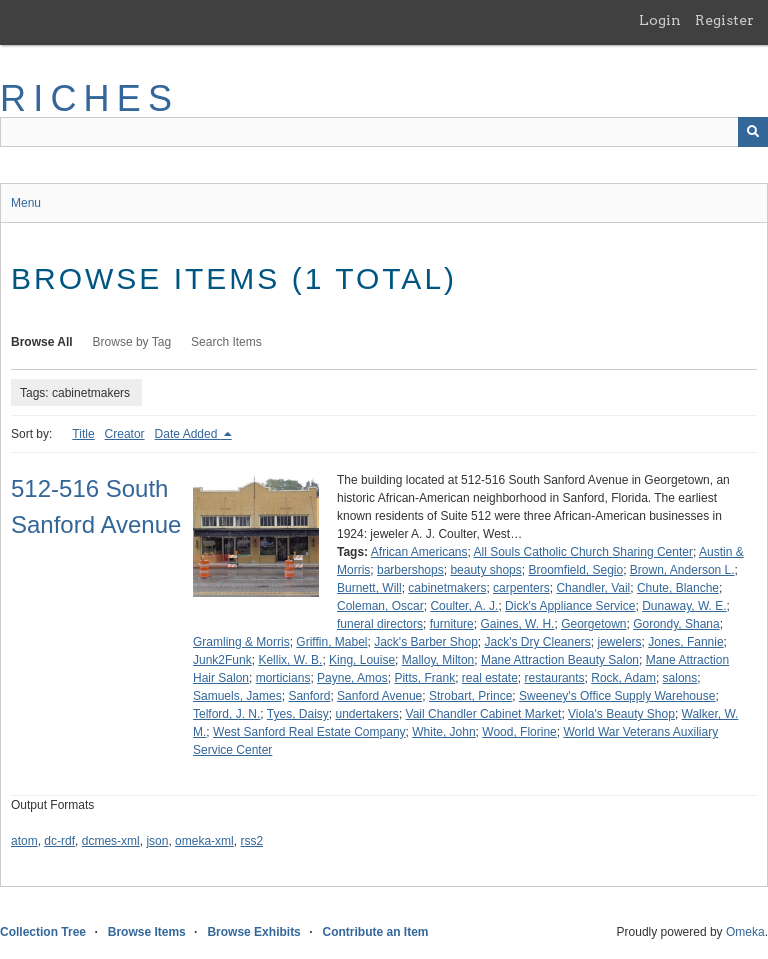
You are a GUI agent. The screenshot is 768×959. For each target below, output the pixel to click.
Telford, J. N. (226, 714)
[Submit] (753, 132)
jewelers (620, 642)
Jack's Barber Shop (426, 642)
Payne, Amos (352, 678)
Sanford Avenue (379, 696)
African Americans (419, 552)
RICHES (89, 98)
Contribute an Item (375, 932)
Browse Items (147, 932)
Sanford (309, 696)
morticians (283, 678)
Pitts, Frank (424, 678)
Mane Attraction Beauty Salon (560, 660)
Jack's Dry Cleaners (538, 642)
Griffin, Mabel (331, 642)
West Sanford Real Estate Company (309, 732)
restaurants (555, 678)
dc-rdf (59, 841)
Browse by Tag (132, 342)
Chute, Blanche (678, 588)
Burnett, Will (369, 588)
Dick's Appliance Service (570, 606)
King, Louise (362, 660)
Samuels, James (237, 696)
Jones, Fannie (685, 642)
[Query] (384, 132)
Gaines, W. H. (517, 624)
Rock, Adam (623, 678)
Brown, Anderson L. (682, 570)
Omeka (745, 932)
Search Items (226, 342)
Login (660, 20)
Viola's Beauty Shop (621, 714)
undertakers (367, 714)
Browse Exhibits (253, 932)
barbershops (410, 570)
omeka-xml (204, 841)
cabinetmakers (447, 588)
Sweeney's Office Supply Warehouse (617, 696)
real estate (490, 678)
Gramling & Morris (241, 642)
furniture (452, 624)
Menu (26, 203)
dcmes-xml (111, 841)
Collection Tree (43, 932)
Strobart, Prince (470, 696)
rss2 (251, 841)
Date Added (188, 434)
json (157, 841)
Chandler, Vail (593, 588)
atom (24, 841)
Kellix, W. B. (290, 660)
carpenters (521, 588)
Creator (125, 434)
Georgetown (593, 624)
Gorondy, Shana (676, 624)
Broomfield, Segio (575, 570)
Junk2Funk (222, 660)
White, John (443, 732)
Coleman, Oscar (380, 606)
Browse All (42, 342)
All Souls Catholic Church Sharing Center (583, 552)
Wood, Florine (519, 732)
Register (724, 20)
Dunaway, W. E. (684, 606)
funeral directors (380, 624)
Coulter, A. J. (464, 606)
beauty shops (485, 570)
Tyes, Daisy (298, 714)
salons (680, 678)
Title (83, 434)
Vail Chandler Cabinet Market (484, 714)
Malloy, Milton (438, 660)
